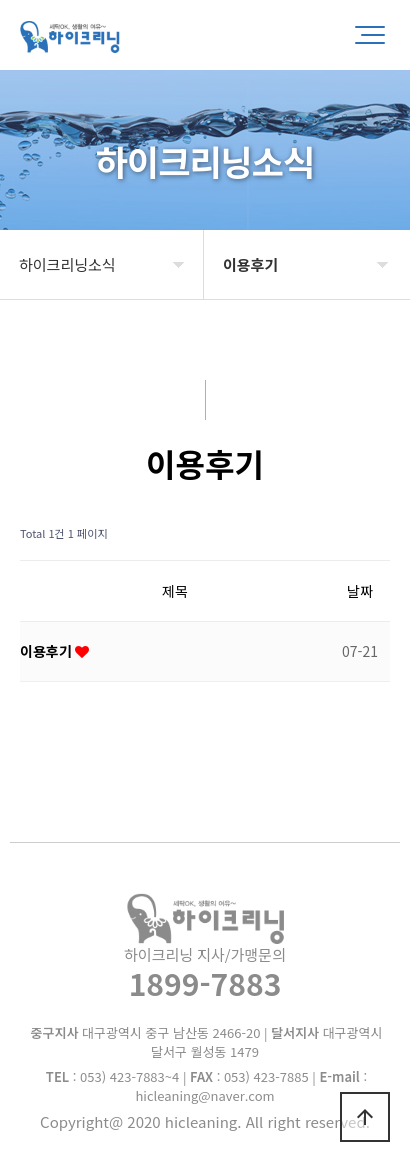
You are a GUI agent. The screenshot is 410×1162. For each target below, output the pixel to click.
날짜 (360, 591)
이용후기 (47, 651)
